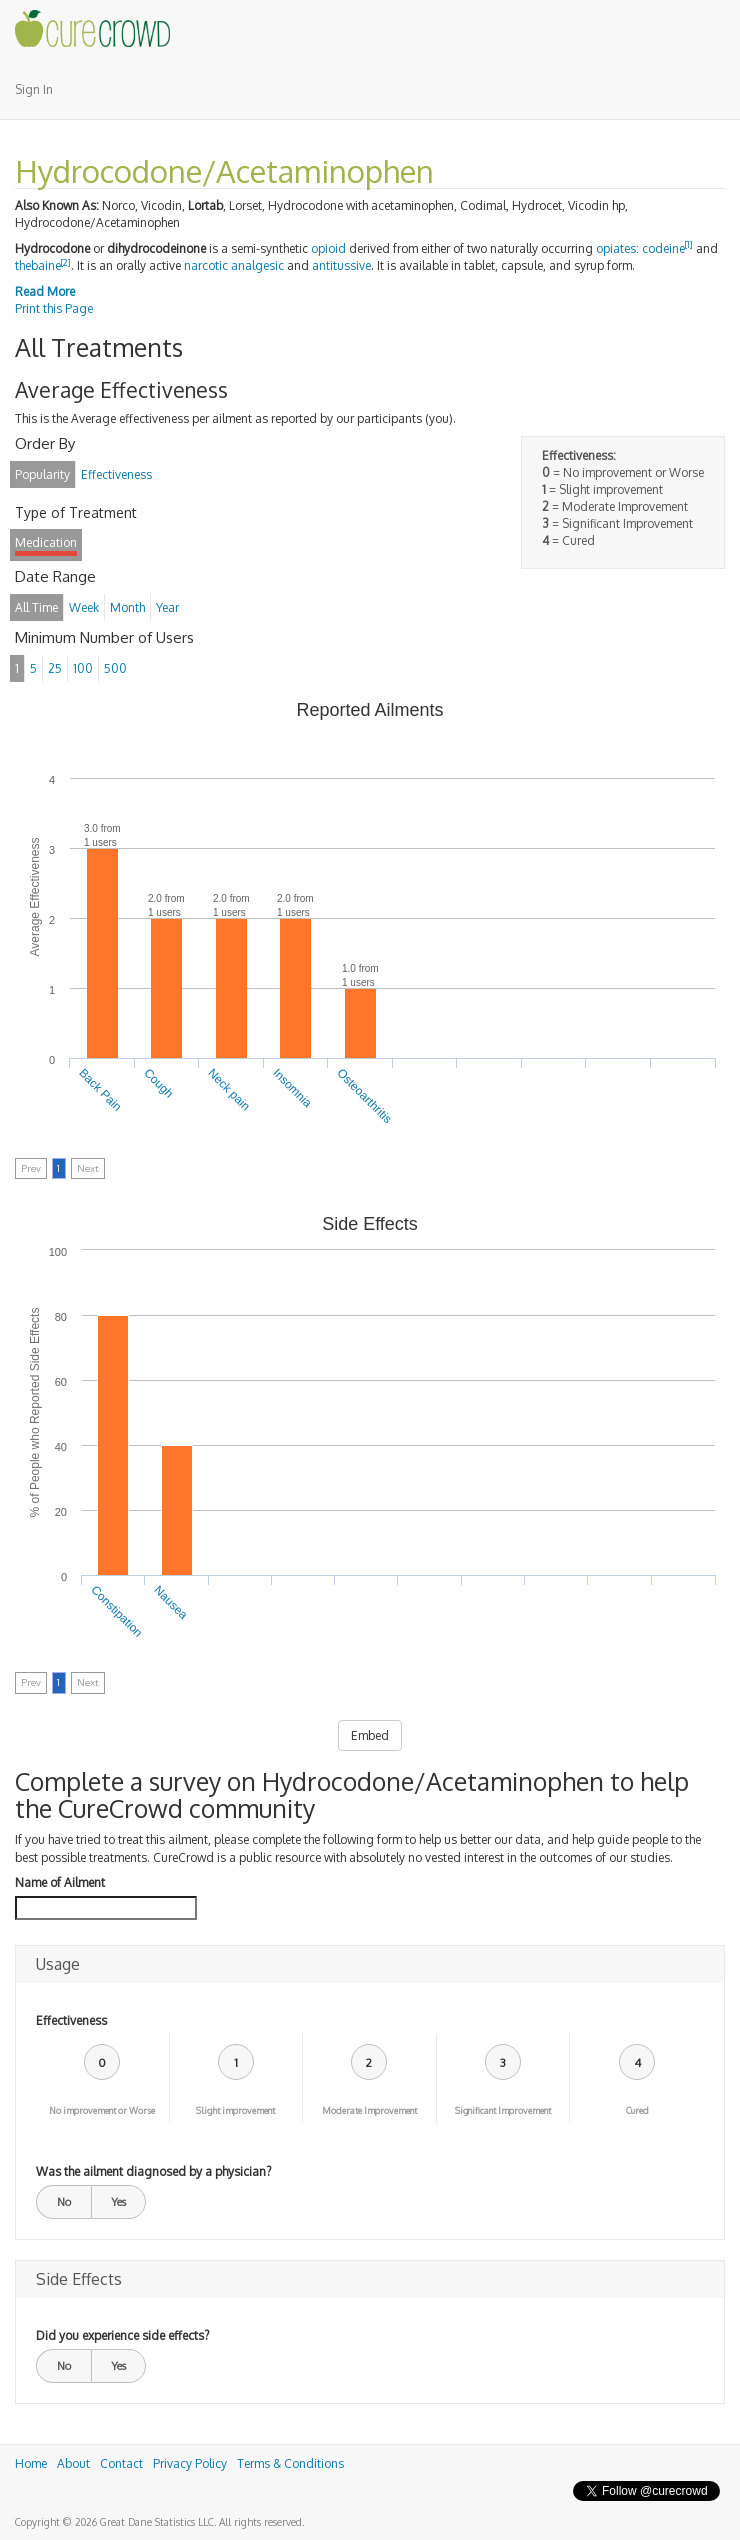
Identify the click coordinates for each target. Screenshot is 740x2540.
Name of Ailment (60, 1882)
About (73, 2463)
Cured (637, 2110)
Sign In (34, 89)
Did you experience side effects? (122, 2335)
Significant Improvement (503, 2110)
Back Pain (101, 1090)
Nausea (170, 1602)
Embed (370, 1735)
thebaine (38, 265)
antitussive (341, 265)
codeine (663, 248)
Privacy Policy (190, 2463)
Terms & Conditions (290, 2463)
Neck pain (230, 1090)
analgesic (257, 265)
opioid (328, 248)
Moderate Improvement (369, 2110)
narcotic (206, 265)
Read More (45, 291)
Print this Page (54, 308)
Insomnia (292, 1088)
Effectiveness (71, 2020)
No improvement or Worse (102, 2110)
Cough (158, 1083)
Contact (121, 2463)
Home (31, 2463)
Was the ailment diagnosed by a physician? (153, 2171)
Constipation (116, 1611)
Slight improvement (235, 2110)
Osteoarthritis (365, 1096)
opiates (616, 248)
